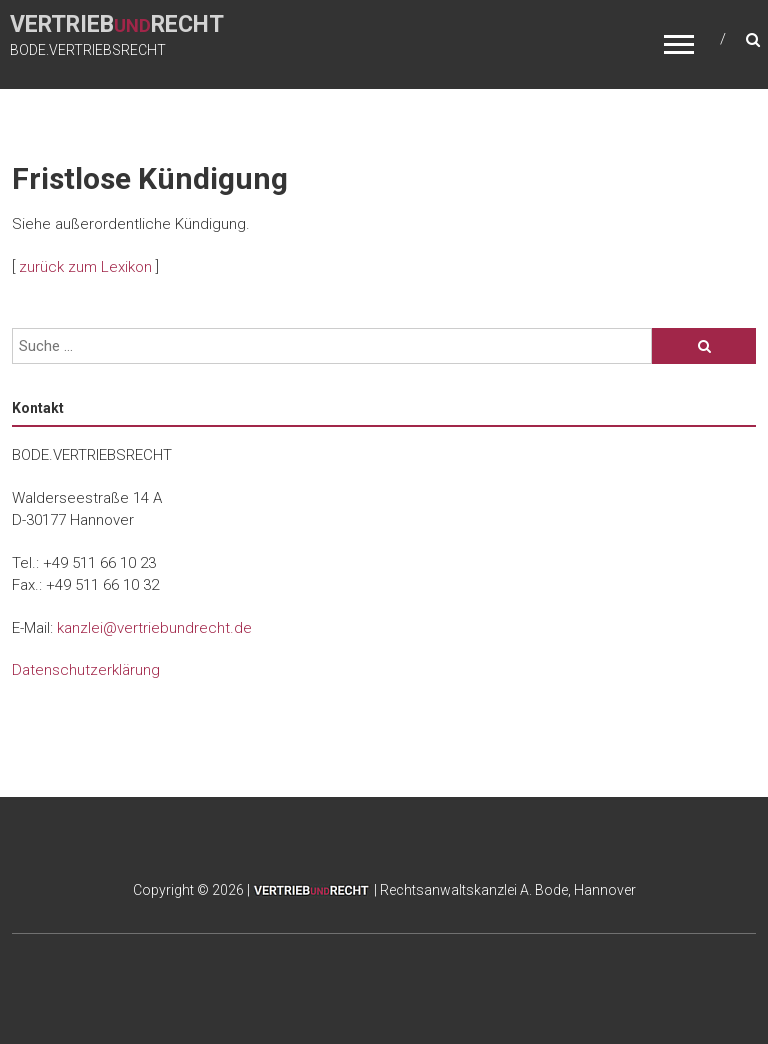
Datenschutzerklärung (86, 670)
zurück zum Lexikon (85, 267)
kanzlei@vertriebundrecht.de (154, 628)
